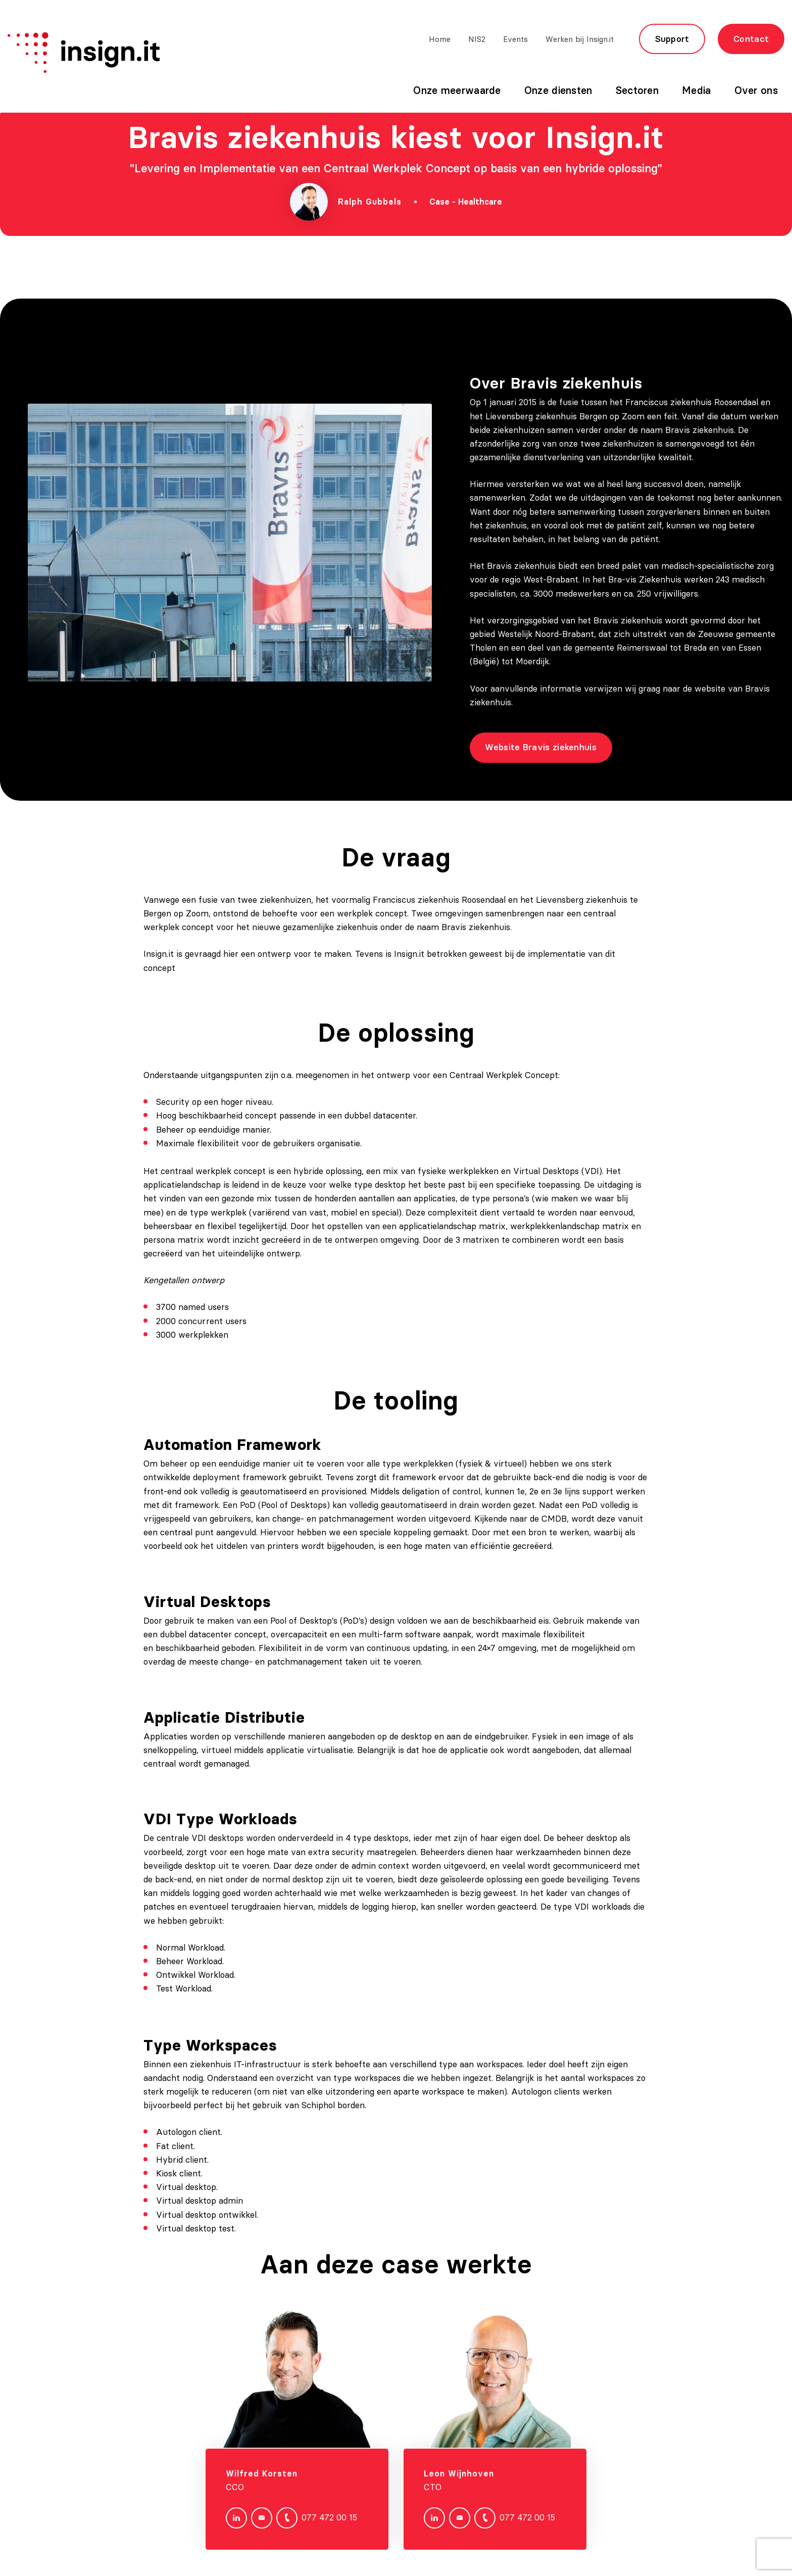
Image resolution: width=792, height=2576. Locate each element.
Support (672, 38)
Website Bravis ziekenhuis (556, 747)
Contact (751, 38)
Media (696, 90)
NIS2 (476, 39)
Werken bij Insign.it (580, 39)
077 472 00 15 (316, 2533)
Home (440, 39)
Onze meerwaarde (457, 90)
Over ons (756, 90)
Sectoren (637, 90)
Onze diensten (558, 90)
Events (515, 39)
